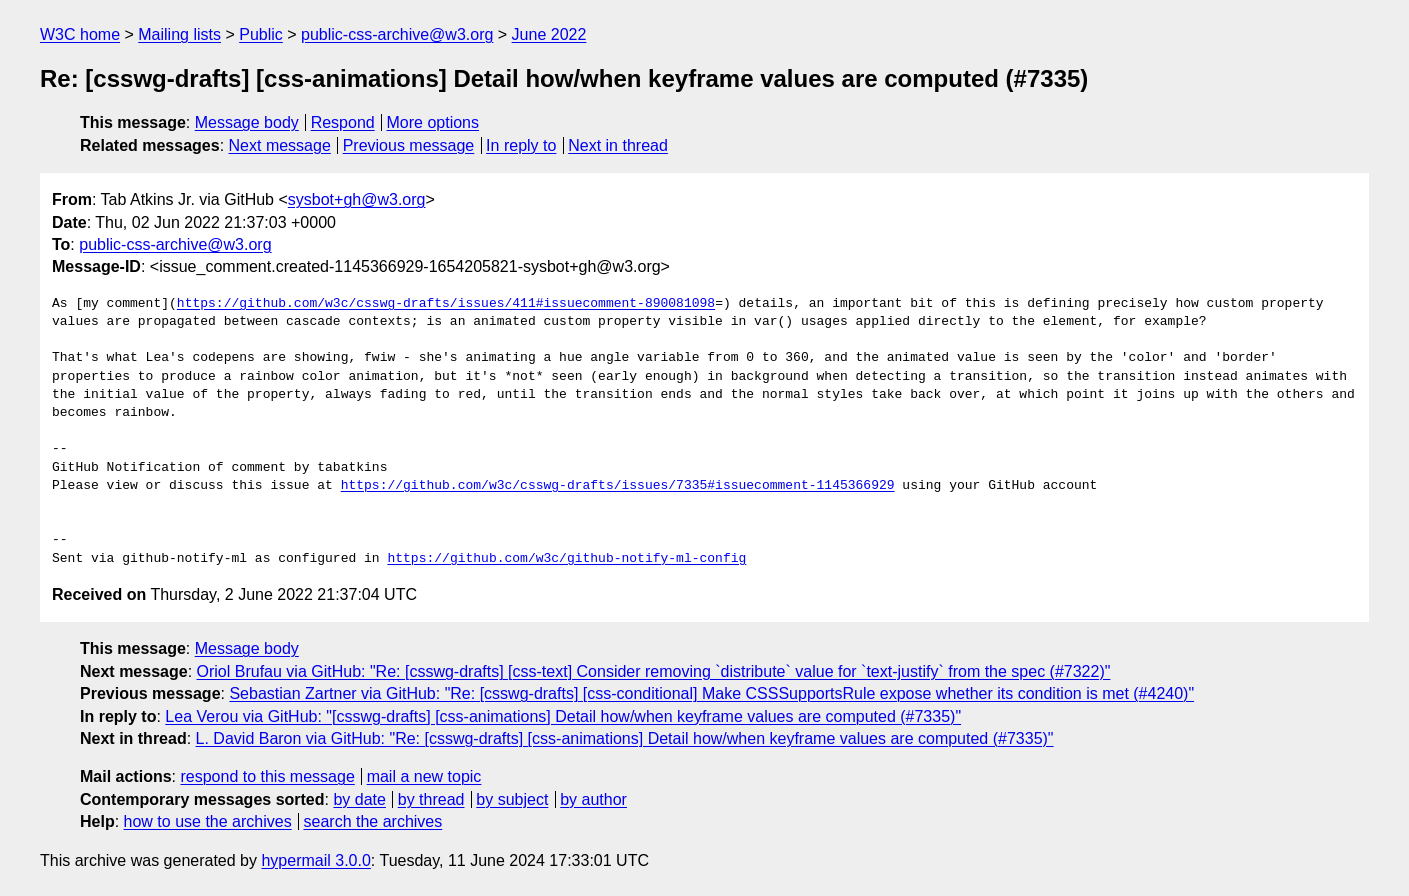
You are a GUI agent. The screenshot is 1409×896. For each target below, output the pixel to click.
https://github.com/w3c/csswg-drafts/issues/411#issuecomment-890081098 (446, 304)
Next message (280, 145)
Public (261, 34)
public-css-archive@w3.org (397, 34)
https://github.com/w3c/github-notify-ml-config (566, 559)
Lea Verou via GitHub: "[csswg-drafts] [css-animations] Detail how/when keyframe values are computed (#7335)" (563, 716)
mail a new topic (424, 776)
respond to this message (267, 776)
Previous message (409, 145)
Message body (247, 122)
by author (593, 799)
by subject (512, 799)
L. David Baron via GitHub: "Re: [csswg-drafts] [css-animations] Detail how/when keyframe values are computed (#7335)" (625, 738)
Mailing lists (179, 34)
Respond (343, 122)
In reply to (521, 145)
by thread (431, 799)
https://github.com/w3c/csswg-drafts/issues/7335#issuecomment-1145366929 (618, 486)
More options (433, 122)
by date (359, 799)
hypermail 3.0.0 (315, 860)
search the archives (373, 821)
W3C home (80, 34)
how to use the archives (208, 821)
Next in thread (618, 145)
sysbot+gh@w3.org (357, 199)
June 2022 (549, 34)
